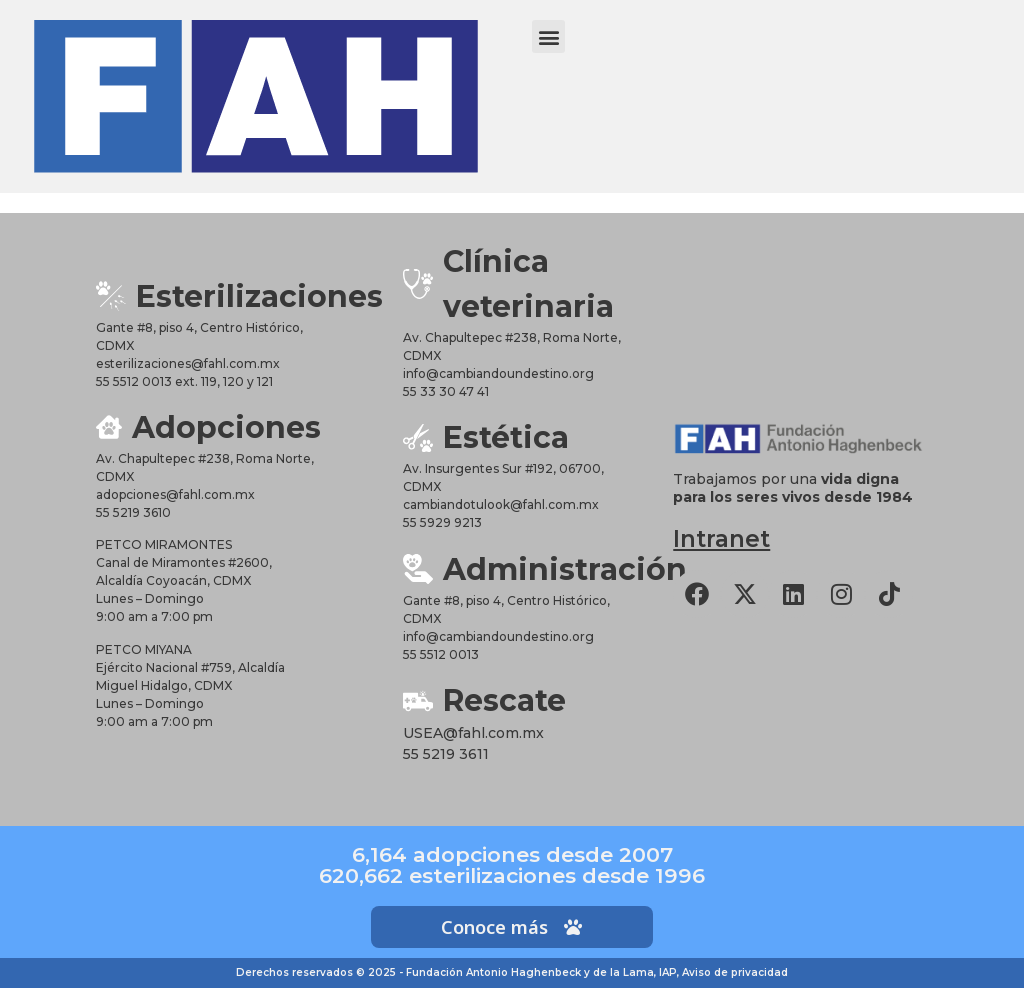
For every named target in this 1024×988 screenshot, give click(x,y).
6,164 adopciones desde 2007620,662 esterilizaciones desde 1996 (512, 865)
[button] (548, 36)
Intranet (721, 539)
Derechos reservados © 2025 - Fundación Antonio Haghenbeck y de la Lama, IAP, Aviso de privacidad (512, 972)
